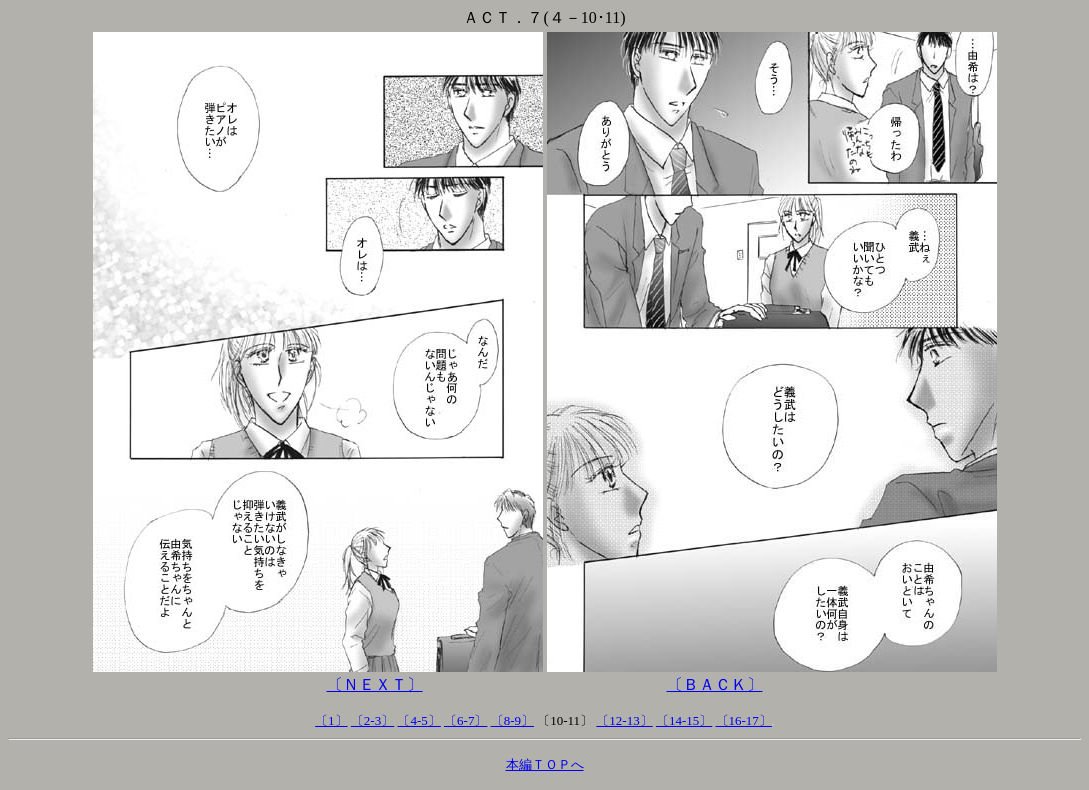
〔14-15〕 (684, 720)
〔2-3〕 (372, 720)
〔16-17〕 (744, 720)
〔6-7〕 (465, 720)
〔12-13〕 (624, 720)
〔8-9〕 (512, 720)
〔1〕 (331, 720)
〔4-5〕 (418, 720)
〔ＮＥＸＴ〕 (375, 684)
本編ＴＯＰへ (545, 764)
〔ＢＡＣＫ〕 (715, 684)
